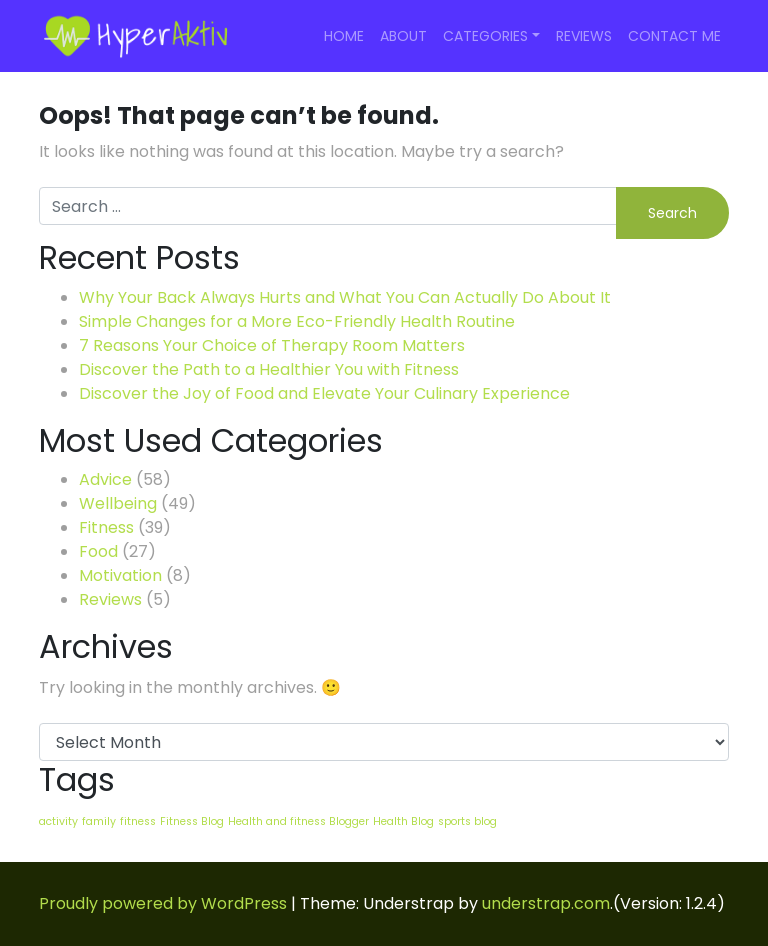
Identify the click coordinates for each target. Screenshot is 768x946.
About (403, 36)
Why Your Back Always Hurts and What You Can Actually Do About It (345, 297)
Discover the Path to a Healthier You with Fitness (269, 369)
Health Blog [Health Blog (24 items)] (403, 821)
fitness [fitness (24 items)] (138, 821)
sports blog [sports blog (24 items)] (467, 821)
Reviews (584, 36)
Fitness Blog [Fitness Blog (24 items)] (192, 821)
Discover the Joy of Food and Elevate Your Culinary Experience (324, 393)
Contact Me (674, 36)
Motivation (120, 575)
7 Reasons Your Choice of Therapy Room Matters (272, 345)
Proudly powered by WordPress (163, 903)
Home (344, 36)
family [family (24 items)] (99, 821)
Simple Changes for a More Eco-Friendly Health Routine (297, 321)
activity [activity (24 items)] (58, 821)
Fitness (106, 527)
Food (98, 551)
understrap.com (546, 903)
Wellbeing (118, 503)
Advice (105, 479)
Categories (485, 36)
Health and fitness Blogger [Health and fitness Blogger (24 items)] (298, 821)
